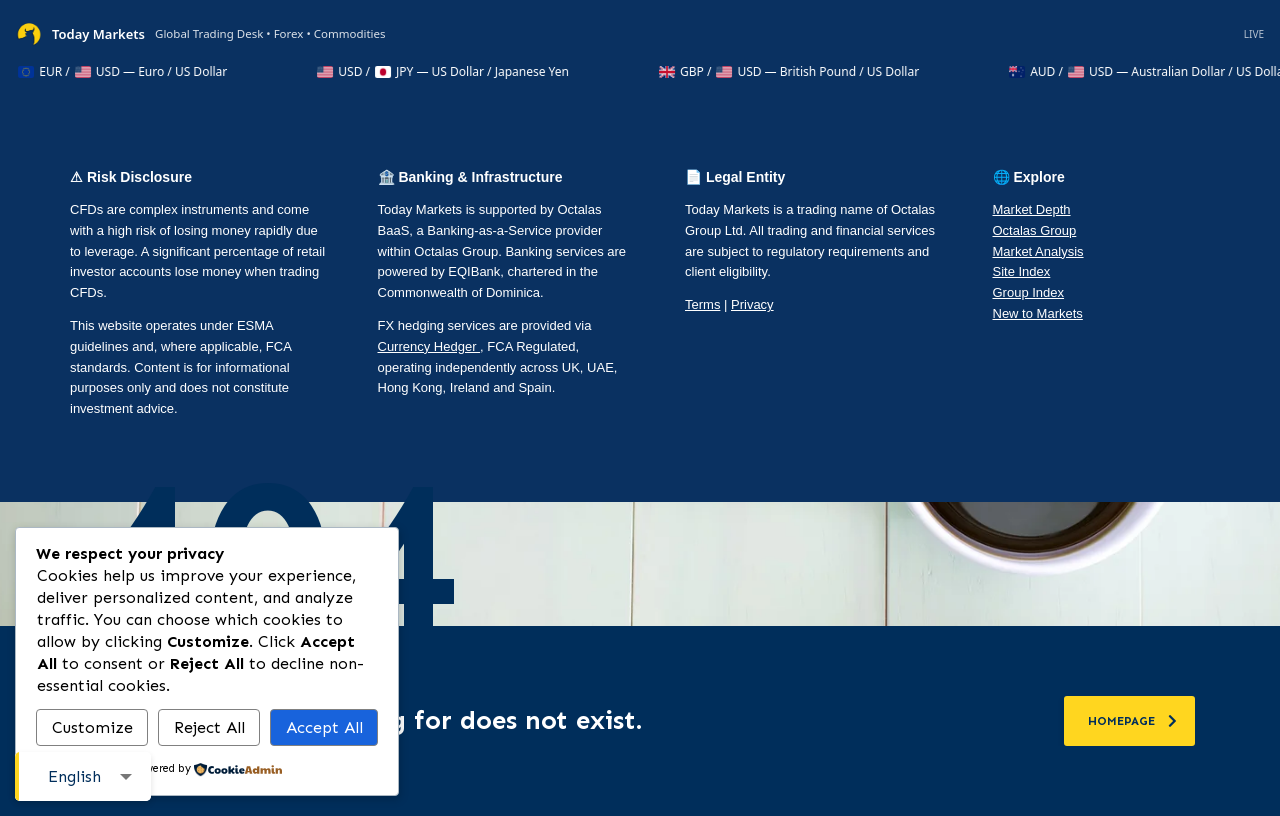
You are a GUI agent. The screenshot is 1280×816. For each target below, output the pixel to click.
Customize (92, 727)
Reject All (209, 727)
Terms (702, 304)
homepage (1132, 721)
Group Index (1029, 292)
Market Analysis (1038, 251)
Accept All (324, 727)
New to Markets (1038, 313)
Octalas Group (1035, 230)
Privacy (752, 304)
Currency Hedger (429, 346)
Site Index (1022, 271)
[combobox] (83, 776)
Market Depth (1032, 209)
